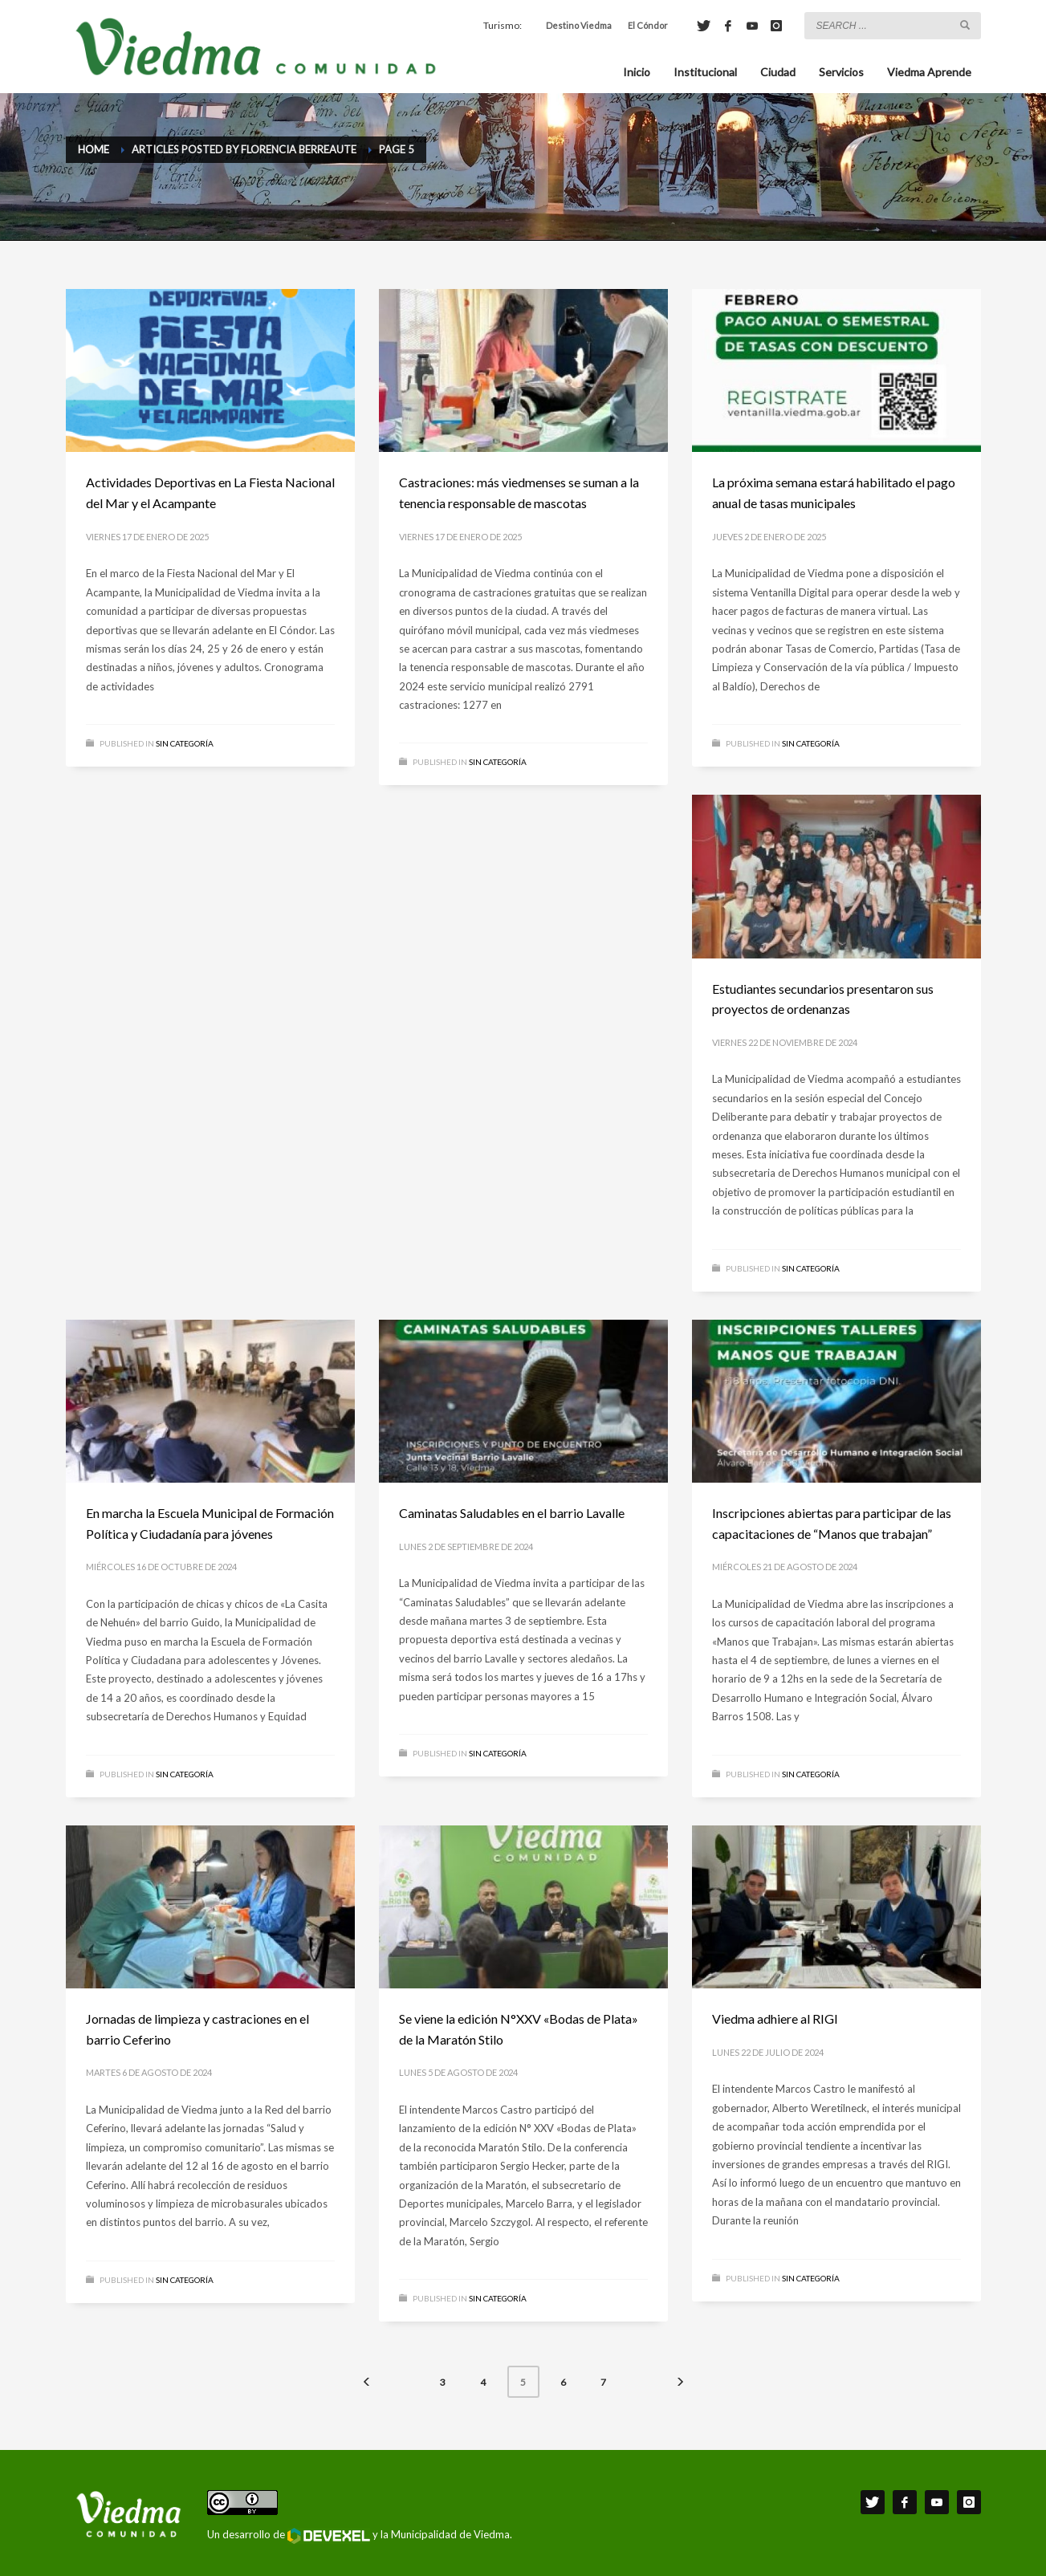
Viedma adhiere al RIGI (775, 2018)
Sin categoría (185, 743)
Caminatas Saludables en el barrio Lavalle (512, 1512)
